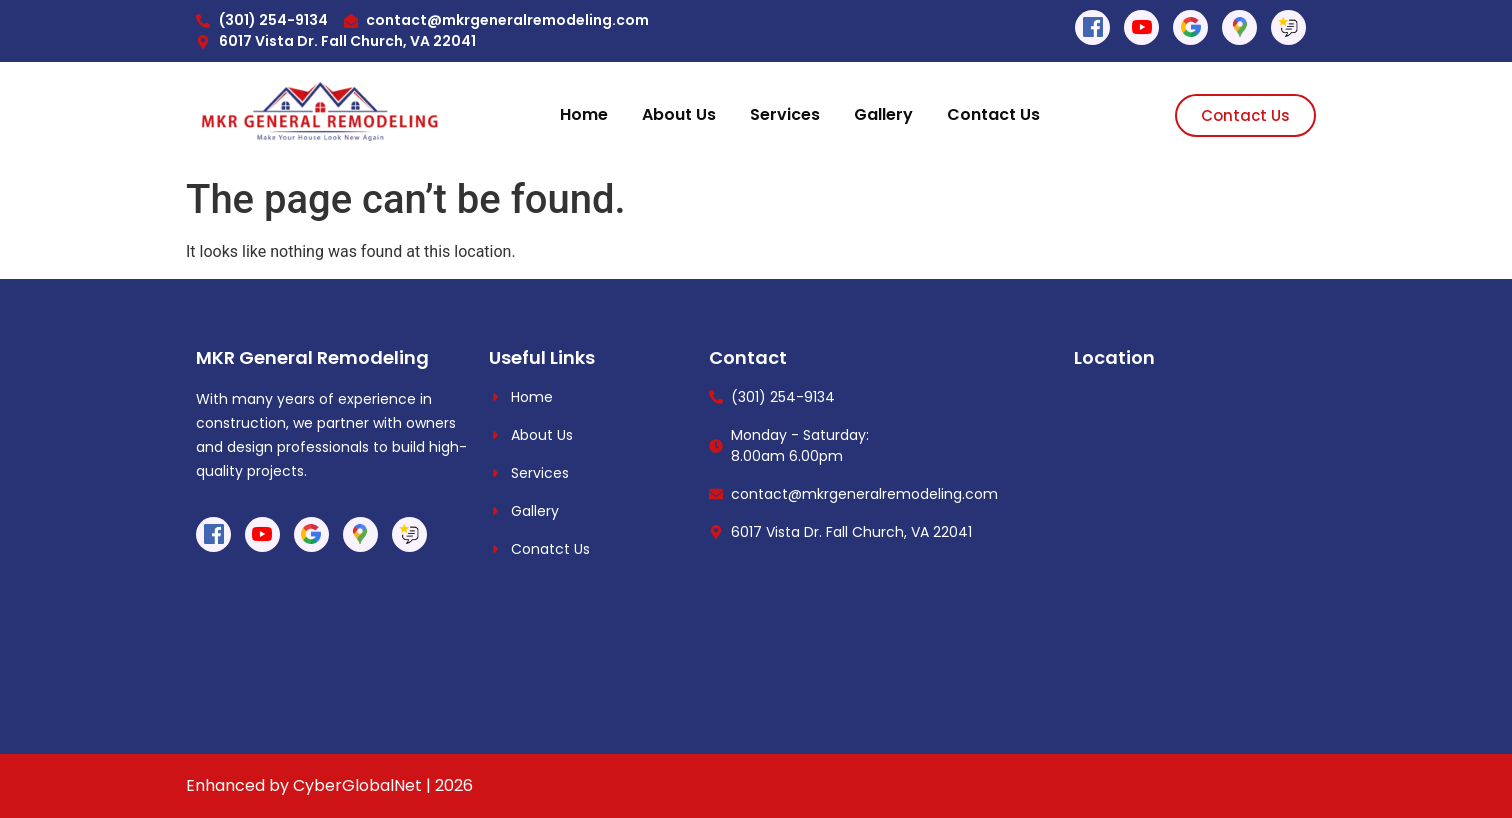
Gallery (883, 114)
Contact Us (993, 114)
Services (785, 114)
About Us (679, 114)
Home (584, 114)
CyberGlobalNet (357, 785)
